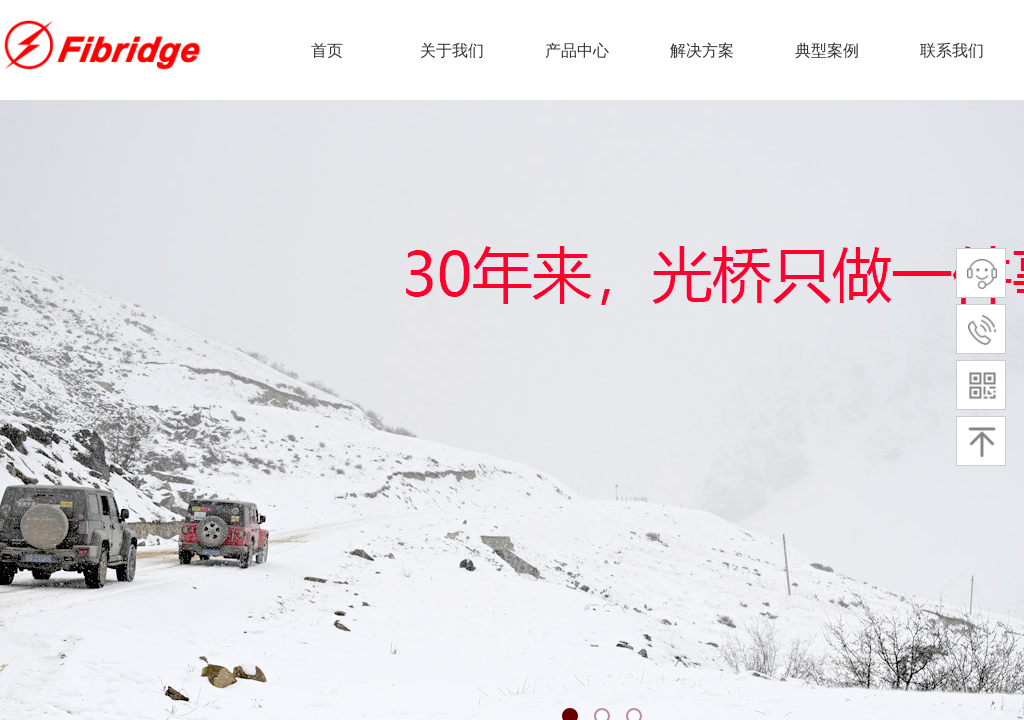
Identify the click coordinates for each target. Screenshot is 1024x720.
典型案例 (827, 50)
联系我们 (952, 50)
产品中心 (577, 50)
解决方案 (702, 50)
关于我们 (452, 50)
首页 (327, 50)
